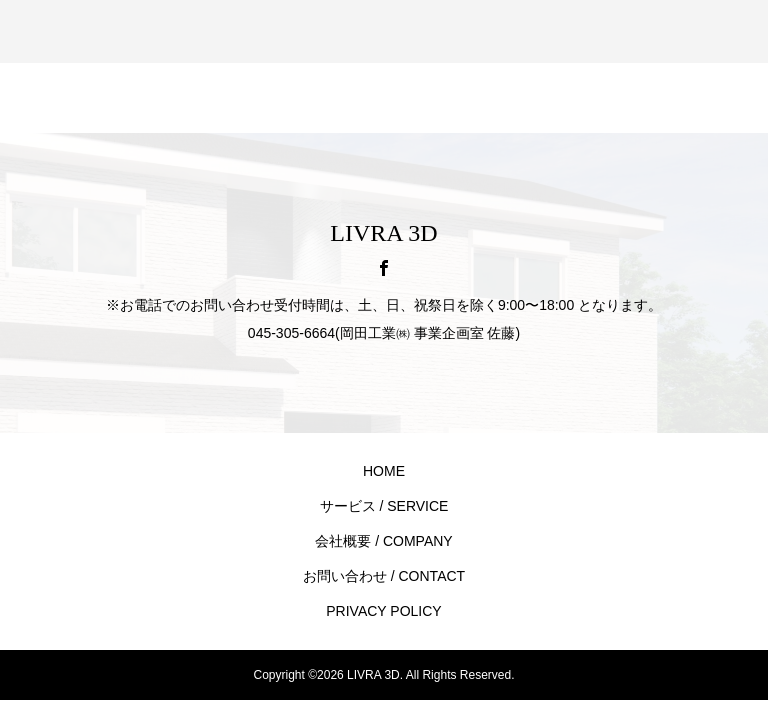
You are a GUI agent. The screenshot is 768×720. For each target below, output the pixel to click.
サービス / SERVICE (384, 506)
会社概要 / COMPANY (383, 541)
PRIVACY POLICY (383, 611)
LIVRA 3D (383, 233)
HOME (384, 471)
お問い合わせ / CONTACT (384, 576)
